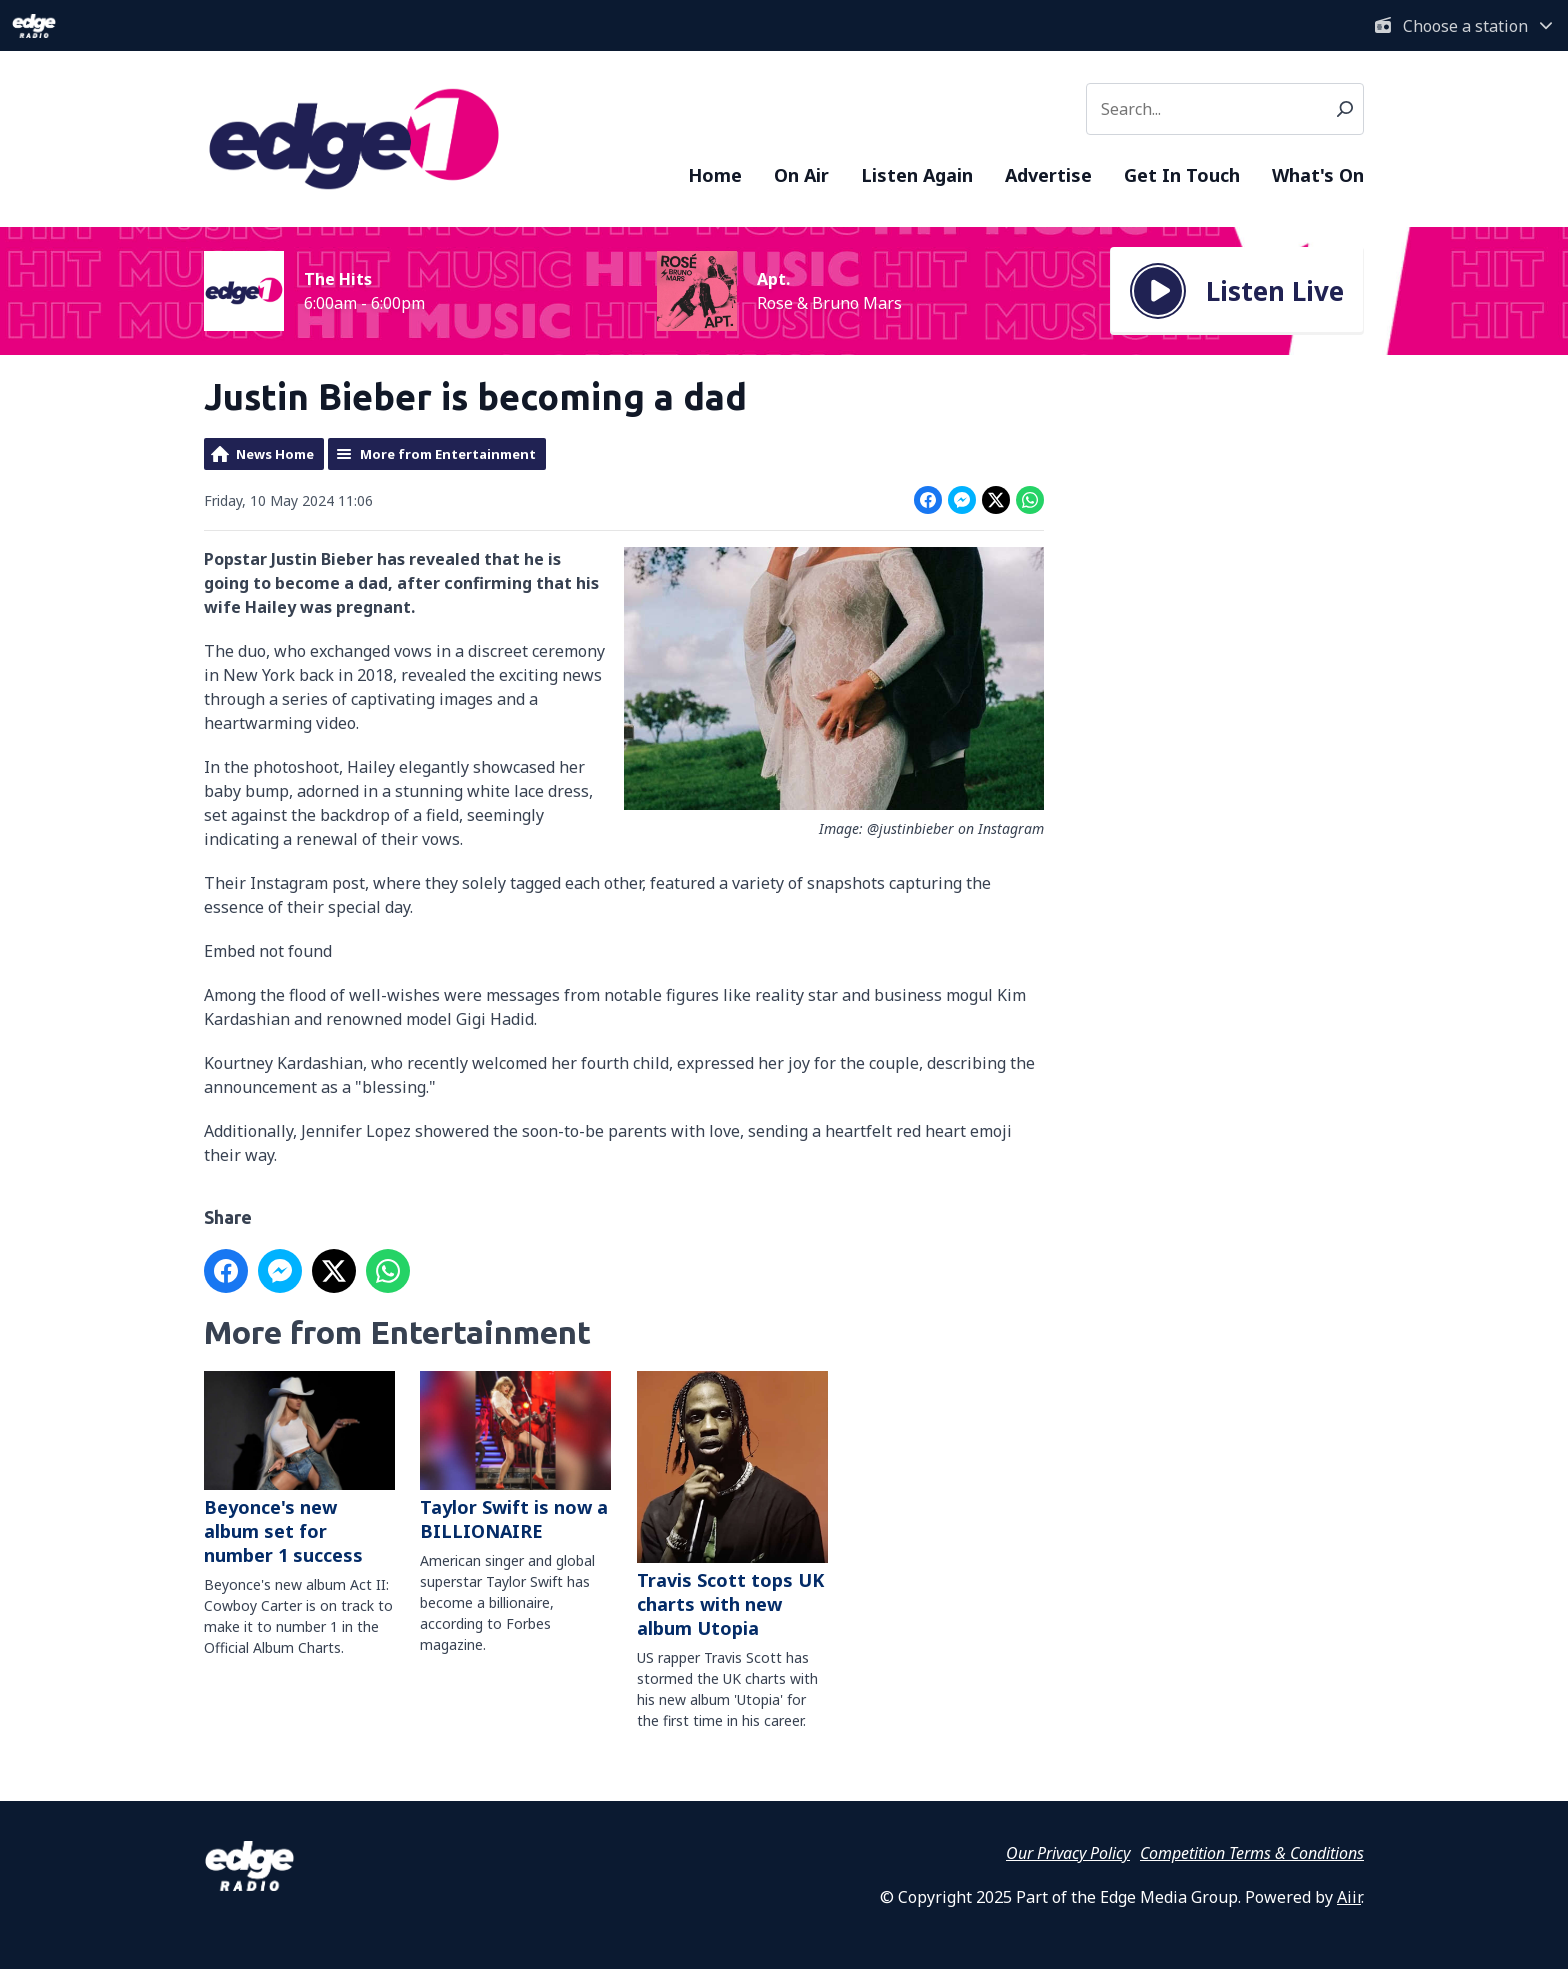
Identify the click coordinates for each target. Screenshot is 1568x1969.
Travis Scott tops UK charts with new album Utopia (732, 1505)
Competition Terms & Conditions (1252, 1853)
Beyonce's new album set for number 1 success (299, 1469)
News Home (275, 454)
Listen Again (917, 175)
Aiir (1349, 1897)
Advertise (1048, 175)
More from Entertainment (448, 454)
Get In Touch (1182, 175)
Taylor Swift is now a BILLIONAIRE (515, 1457)
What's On (1318, 175)
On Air (801, 175)
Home (715, 175)
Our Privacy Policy (1068, 1853)
